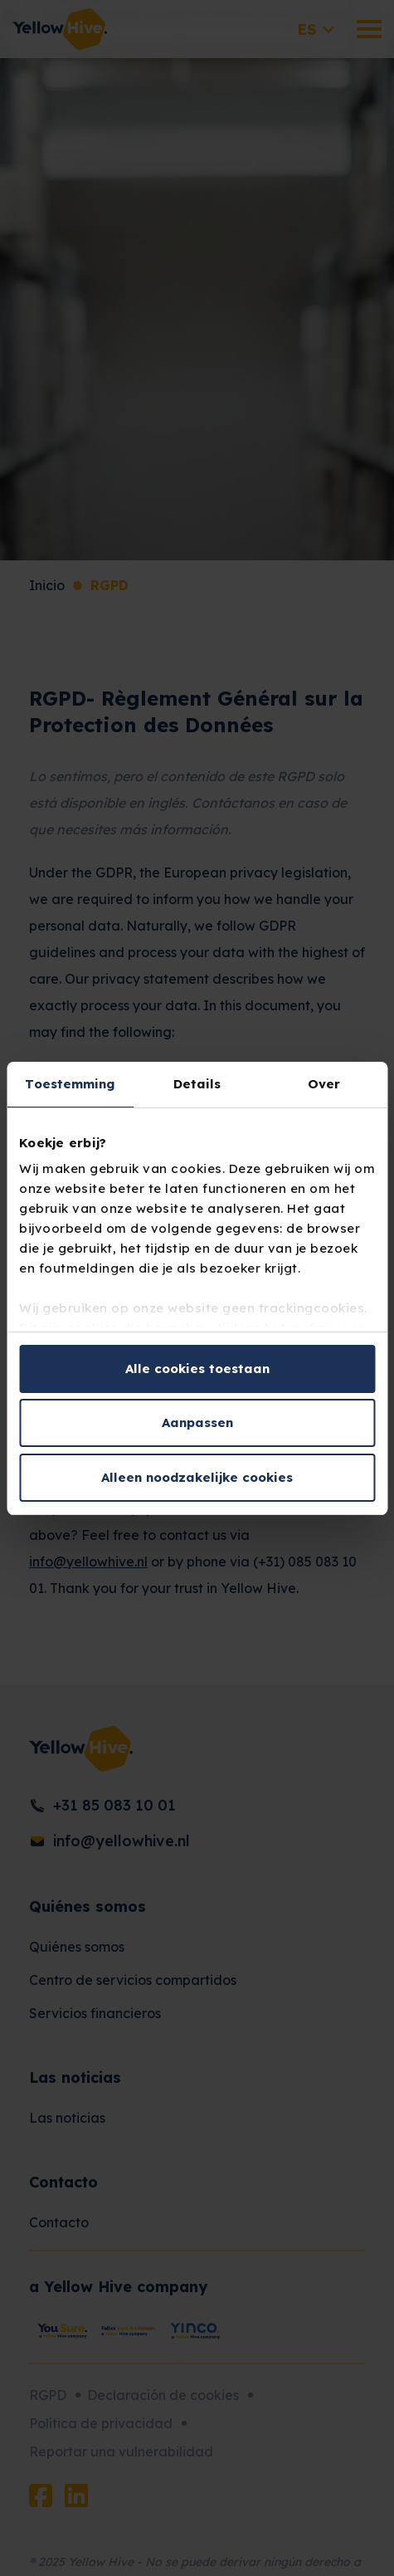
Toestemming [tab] (69, 1084)
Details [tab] (197, 1084)
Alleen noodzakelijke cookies (197, 1477)
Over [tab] (324, 1084)
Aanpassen (197, 1422)
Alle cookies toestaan (197, 1368)
